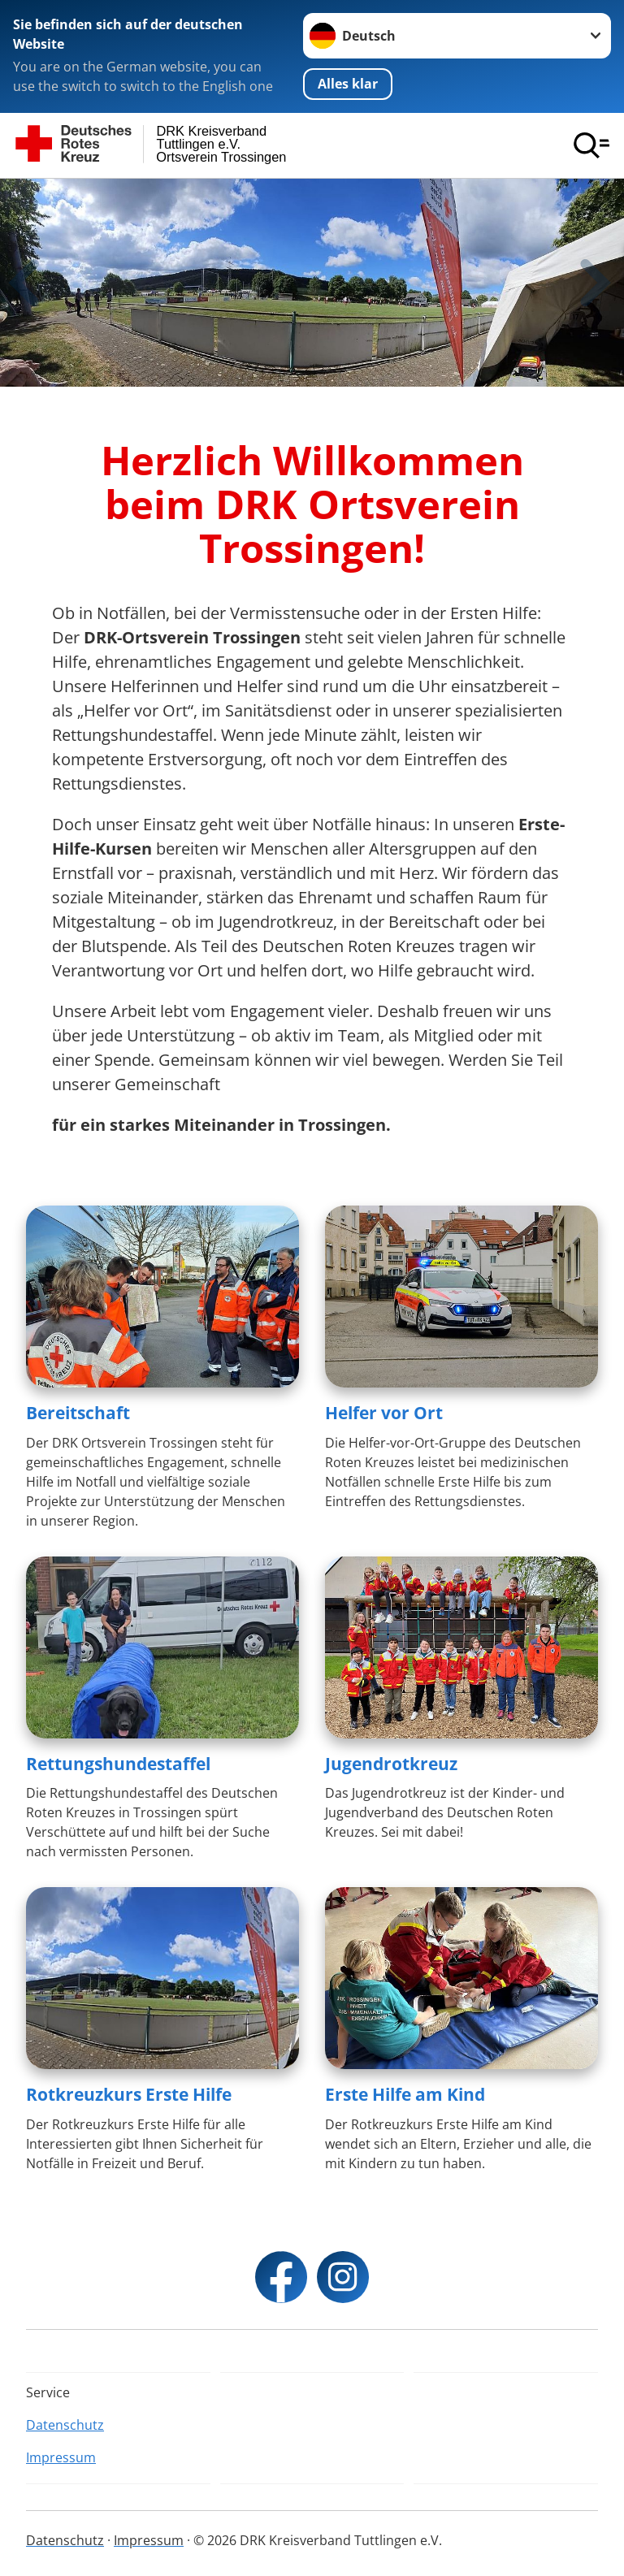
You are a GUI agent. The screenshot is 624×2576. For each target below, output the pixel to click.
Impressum (61, 2457)
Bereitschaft (78, 1412)
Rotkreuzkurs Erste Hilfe (129, 2094)
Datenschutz (65, 2425)
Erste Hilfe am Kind (405, 2094)
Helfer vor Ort (384, 1412)
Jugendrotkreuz (391, 1763)
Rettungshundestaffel (118, 1763)
